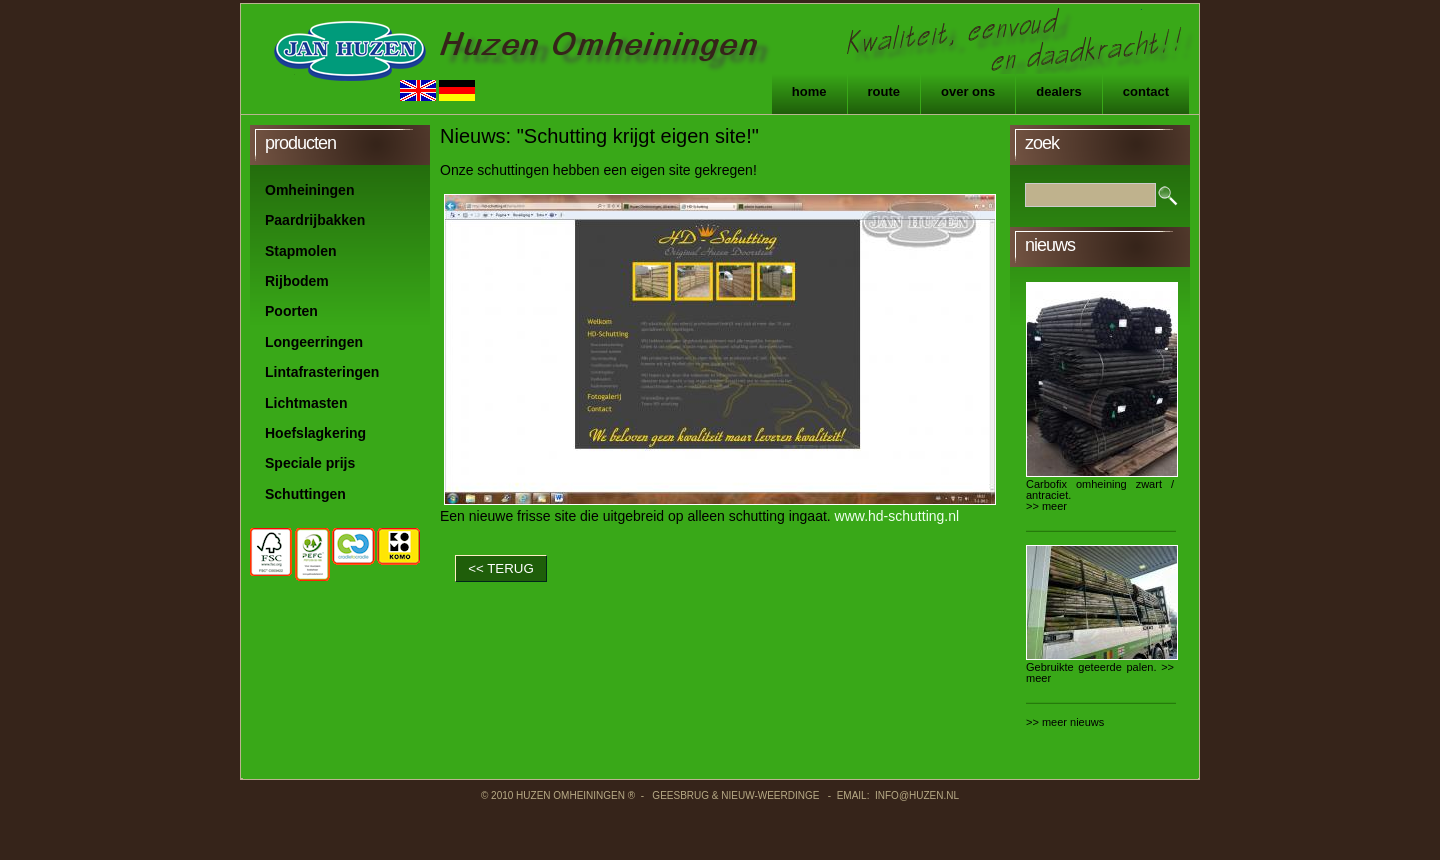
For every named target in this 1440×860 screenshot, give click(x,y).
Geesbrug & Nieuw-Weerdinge (736, 795)
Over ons (968, 91)
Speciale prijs (310, 463)
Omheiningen (309, 190)
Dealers (1059, 91)
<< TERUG (501, 568)
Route (884, 91)
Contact (1146, 91)
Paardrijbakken (315, 220)
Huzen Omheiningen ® (575, 795)
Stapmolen (301, 251)
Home (809, 91)
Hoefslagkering (315, 433)
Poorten (291, 311)
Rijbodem (297, 281)
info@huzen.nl (917, 795)
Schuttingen (305, 494)
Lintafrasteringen (322, 372)
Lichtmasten (306, 403)
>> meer (1046, 506)
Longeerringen (314, 342)
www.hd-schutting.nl (897, 516)
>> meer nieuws (1065, 722)
